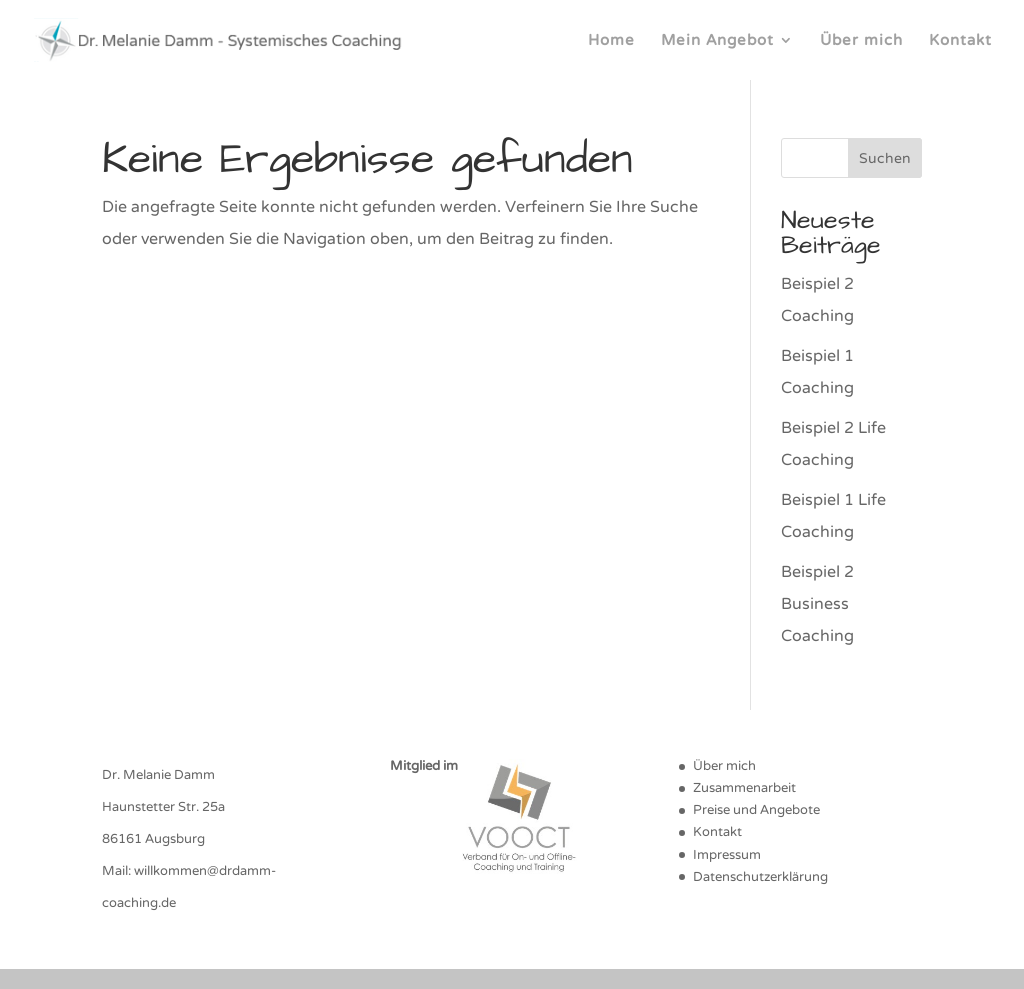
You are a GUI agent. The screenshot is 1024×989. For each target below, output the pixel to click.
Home (611, 41)
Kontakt (960, 41)
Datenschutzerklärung (760, 877)
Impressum (727, 855)
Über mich (861, 41)
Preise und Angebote (756, 810)
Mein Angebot (717, 41)
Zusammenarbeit (744, 788)
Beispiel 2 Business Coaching (817, 604)
